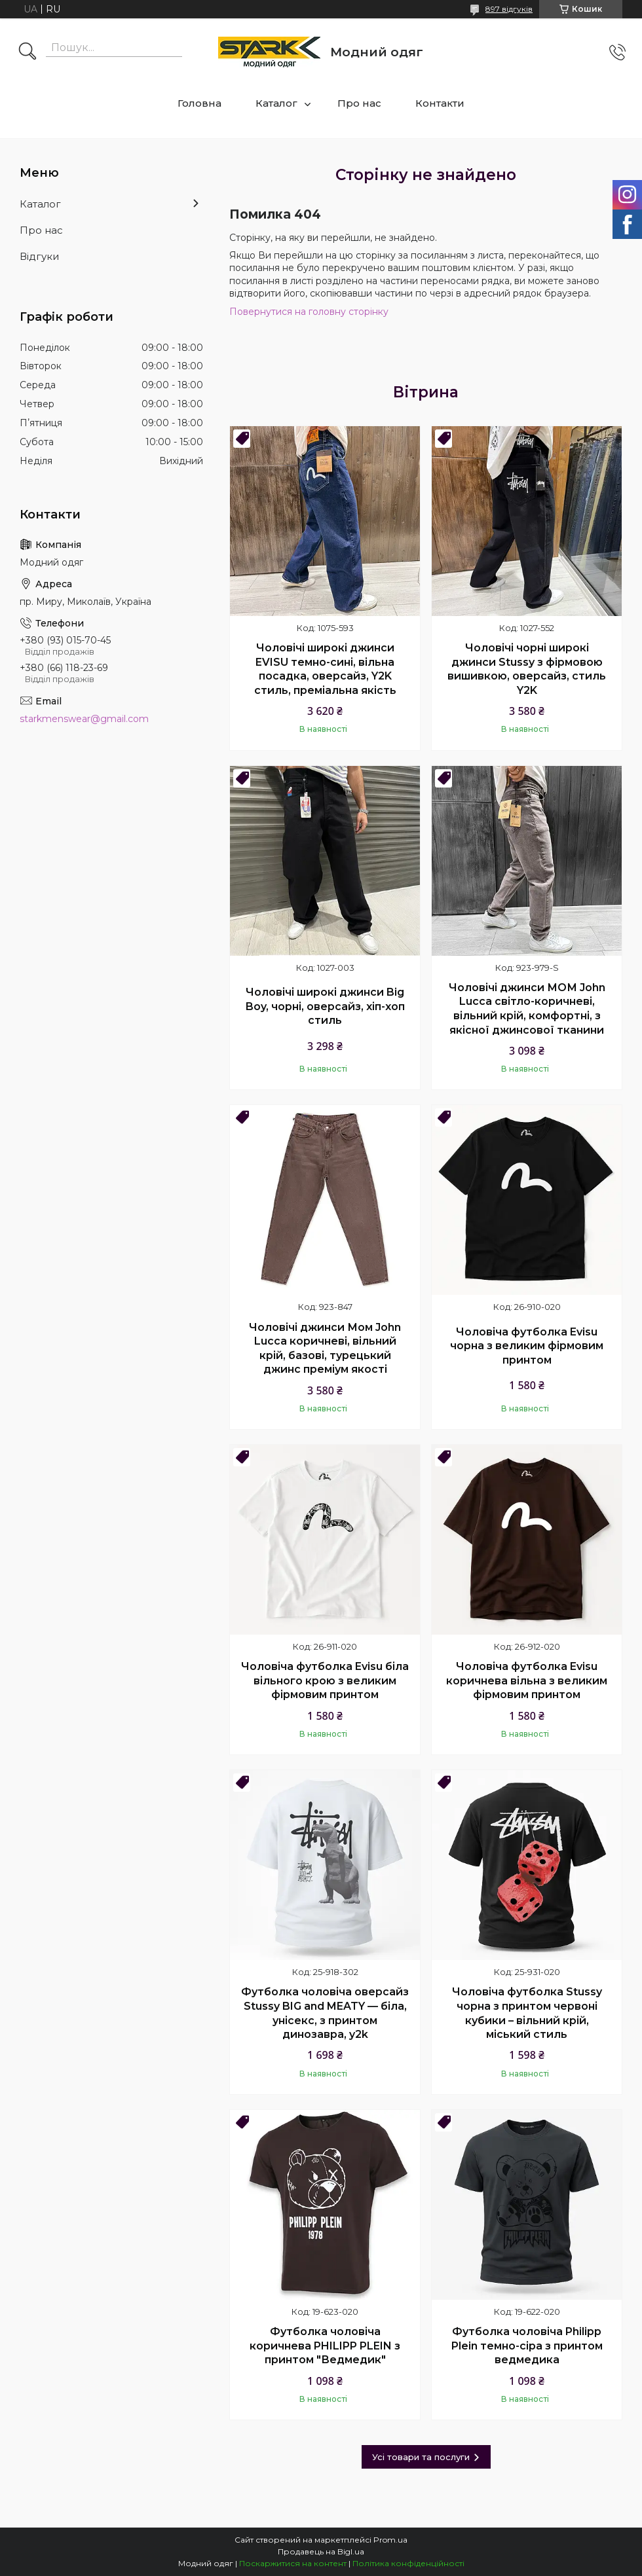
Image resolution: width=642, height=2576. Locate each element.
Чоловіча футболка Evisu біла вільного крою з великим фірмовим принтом (325, 1680)
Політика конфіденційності (408, 2563)
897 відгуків (509, 9)
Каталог (276, 103)
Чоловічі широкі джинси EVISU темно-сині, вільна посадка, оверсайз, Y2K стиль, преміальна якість (325, 669)
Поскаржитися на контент (293, 2563)
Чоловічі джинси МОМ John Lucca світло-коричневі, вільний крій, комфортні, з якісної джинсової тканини (527, 1008)
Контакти (439, 103)
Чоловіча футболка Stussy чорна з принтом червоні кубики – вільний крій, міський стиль (527, 2013)
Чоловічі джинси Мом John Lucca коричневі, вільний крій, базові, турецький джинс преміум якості (325, 1348)
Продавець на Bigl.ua (321, 2551)
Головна (199, 103)
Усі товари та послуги (421, 2457)
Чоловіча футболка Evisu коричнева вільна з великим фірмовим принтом (526, 1680)
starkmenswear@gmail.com (84, 719)
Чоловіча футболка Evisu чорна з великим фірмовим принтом (526, 1346)
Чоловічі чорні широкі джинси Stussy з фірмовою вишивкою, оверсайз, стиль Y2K (526, 669)
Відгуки (39, 256)
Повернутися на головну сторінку (308, 311)
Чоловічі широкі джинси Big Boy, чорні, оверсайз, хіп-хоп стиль (325, 1006)
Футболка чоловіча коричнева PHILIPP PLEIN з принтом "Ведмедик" (325, 2345)
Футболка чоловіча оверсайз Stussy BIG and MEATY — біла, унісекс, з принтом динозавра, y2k (325, 2013)
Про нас (359, 103)
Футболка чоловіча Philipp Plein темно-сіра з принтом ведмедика (527, 2345)
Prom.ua (390, 2540)
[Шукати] (27, 52)
